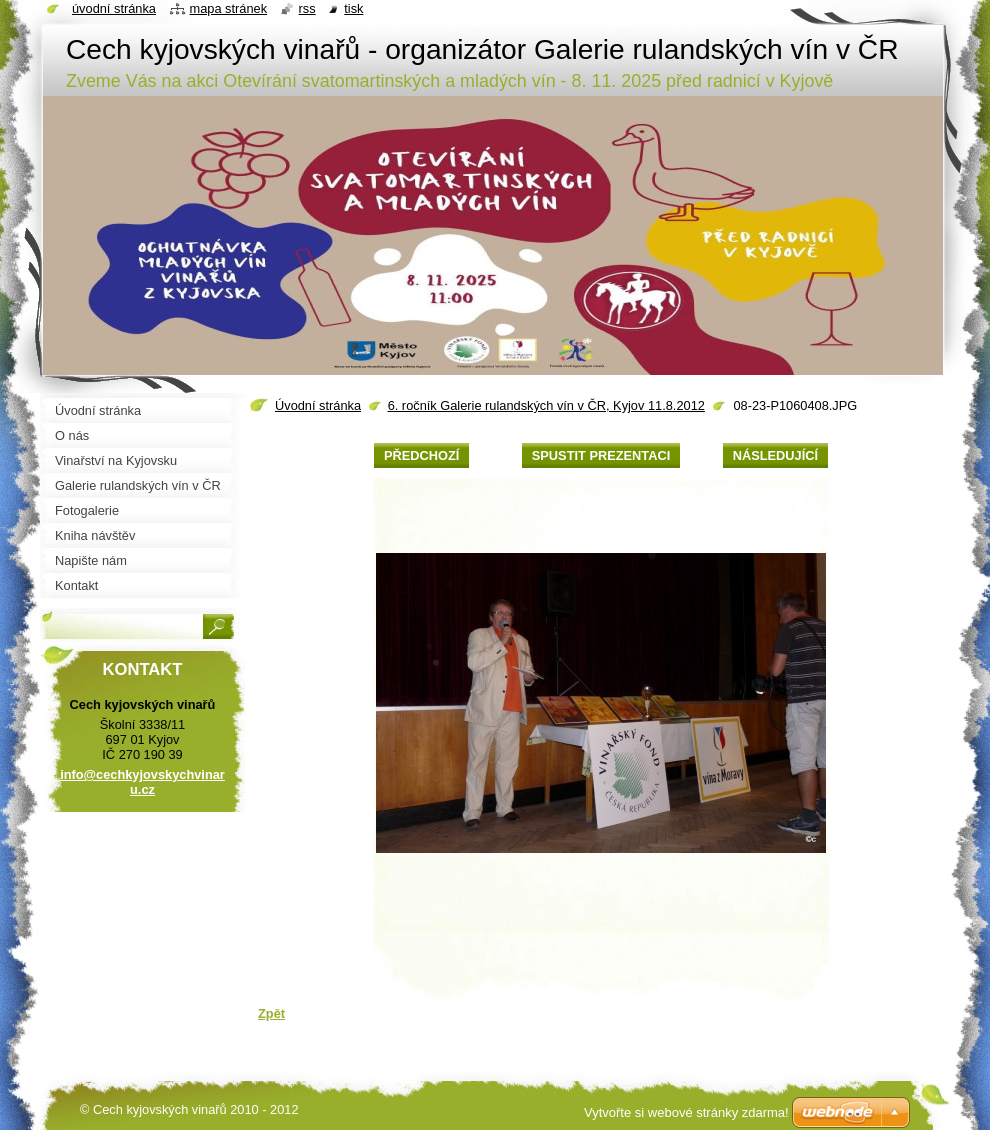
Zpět (271, 1013)
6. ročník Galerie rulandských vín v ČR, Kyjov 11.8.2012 (546, 405)
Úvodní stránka (318, 405)
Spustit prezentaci (601, 455)
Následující (775, 455)
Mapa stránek (229, 8)
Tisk (353, 8)
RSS (307, 8)
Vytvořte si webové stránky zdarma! (686, 1112)
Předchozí (421, 455)
